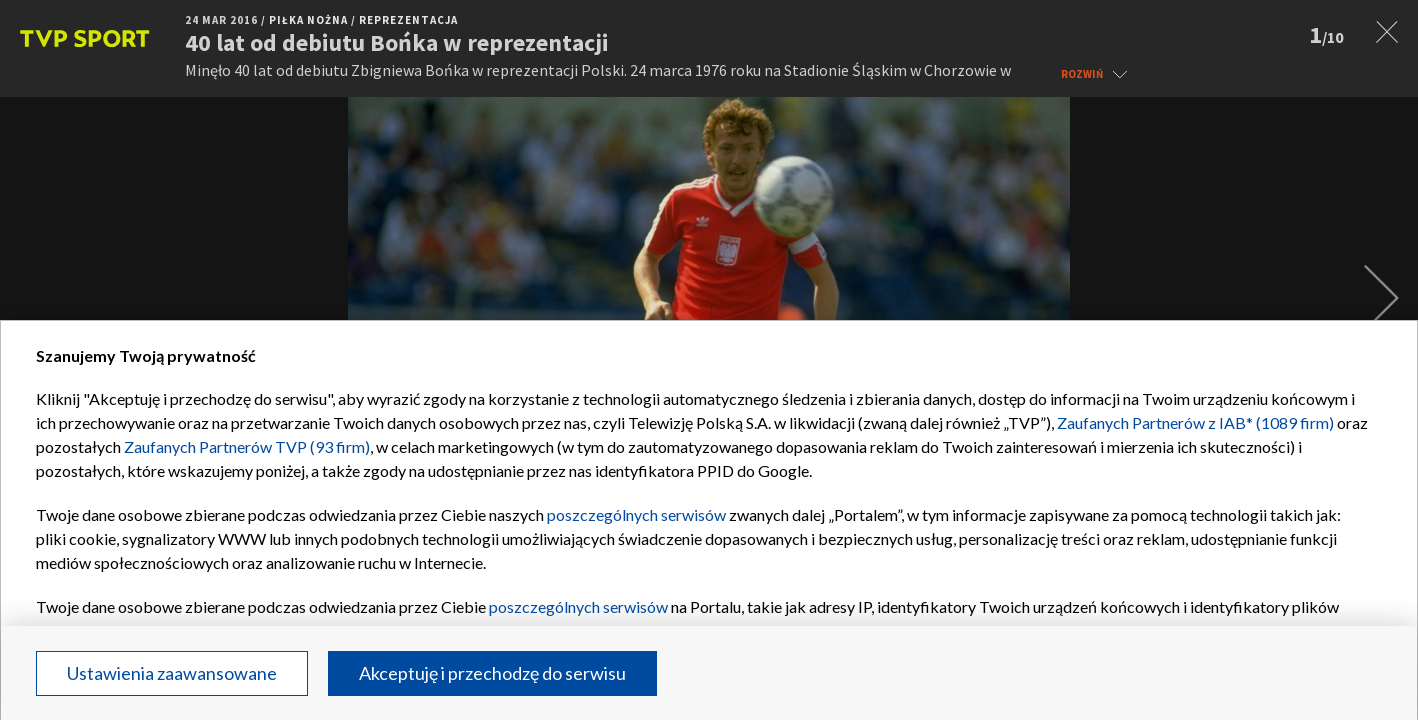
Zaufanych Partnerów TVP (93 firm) (247, 446)
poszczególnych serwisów (636, 514)
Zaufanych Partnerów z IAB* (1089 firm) (1195, 422)
